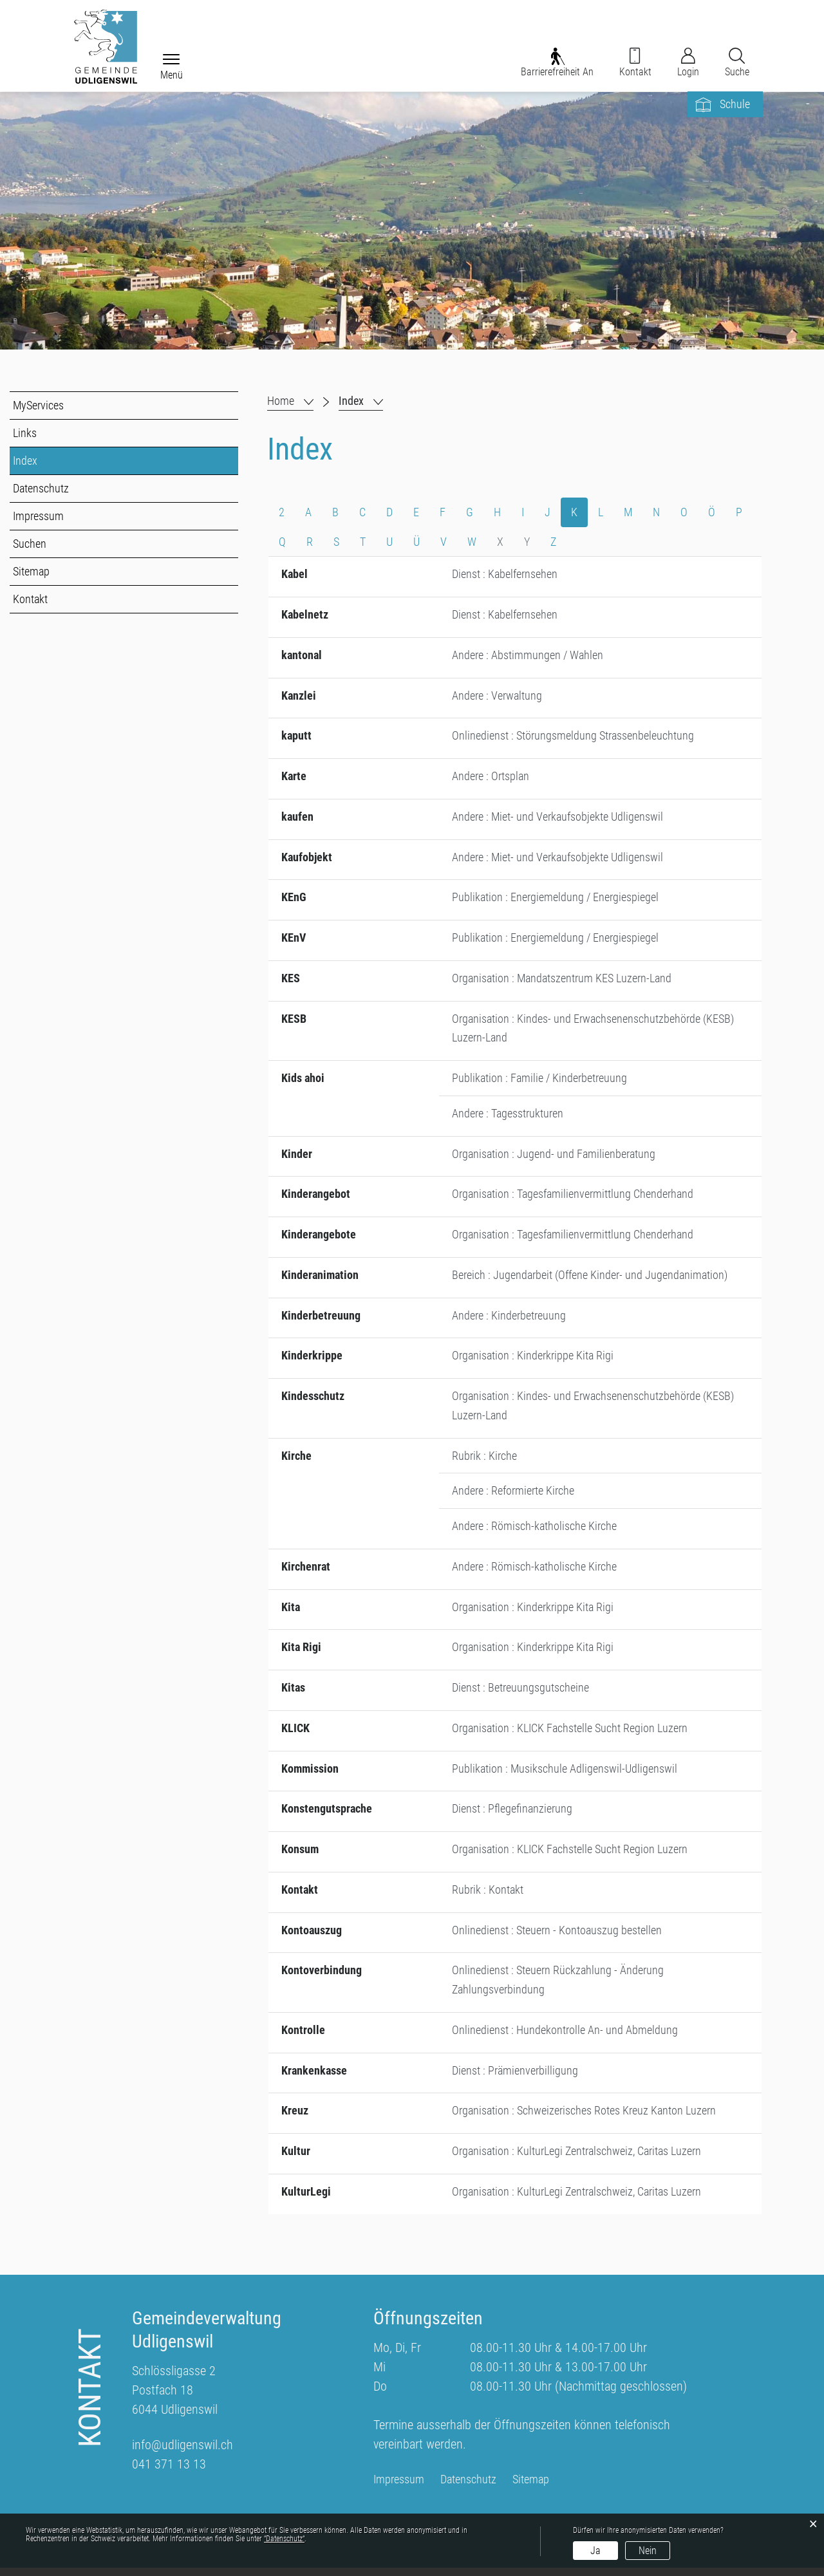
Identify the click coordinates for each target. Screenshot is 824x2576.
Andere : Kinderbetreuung (509, 1320)
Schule (735, 106)
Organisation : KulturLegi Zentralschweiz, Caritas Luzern (576, 2159)
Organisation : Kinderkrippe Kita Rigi (532, 1360)
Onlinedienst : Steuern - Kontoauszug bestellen (557, 1937)
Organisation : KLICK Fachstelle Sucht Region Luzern (570, 1734)
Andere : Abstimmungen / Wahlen (527, 657)
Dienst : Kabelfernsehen (504, 576)
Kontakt (30, 600)
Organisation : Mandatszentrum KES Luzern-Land (561, 981)
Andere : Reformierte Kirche (513, 1496)
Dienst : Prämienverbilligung (515, 2078)
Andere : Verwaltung (497, 697)
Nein (648, 2550)
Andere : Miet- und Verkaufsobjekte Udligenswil (557, 819)
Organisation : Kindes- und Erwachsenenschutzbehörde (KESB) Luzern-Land (593, 1031)
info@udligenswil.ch (182, 2453)
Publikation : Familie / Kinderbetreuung (539, 1081)
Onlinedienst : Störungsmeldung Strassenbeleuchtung (573, 738)
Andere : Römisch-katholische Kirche (534, 1531)
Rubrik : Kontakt (487, 1896)
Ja (595, 2550)
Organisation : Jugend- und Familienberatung (553, 1157)
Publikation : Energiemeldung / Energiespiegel (555, 900)
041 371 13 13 (169, 2472)
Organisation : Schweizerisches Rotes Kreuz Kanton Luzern (584, 2118)
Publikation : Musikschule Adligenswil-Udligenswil (564, 1775)
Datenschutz (41, 489)
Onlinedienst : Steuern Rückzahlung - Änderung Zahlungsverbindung (558, 1987)
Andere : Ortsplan (490, 778)
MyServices (38, 406)
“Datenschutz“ (284, 2538)
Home (280, 402)
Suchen (29, 545)
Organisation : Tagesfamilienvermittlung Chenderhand (572, 1198)
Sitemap (31, 572)
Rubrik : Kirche (484, 1461)
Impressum (38, 517)
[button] (361, 402)
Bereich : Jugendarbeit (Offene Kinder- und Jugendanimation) (589, 1279)
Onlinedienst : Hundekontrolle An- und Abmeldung (565, 2037)
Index (54, 461)
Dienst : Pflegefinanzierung (512, 1815)
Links (25, 434)
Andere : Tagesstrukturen (507, 1117)
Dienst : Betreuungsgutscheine (520, 1694)
